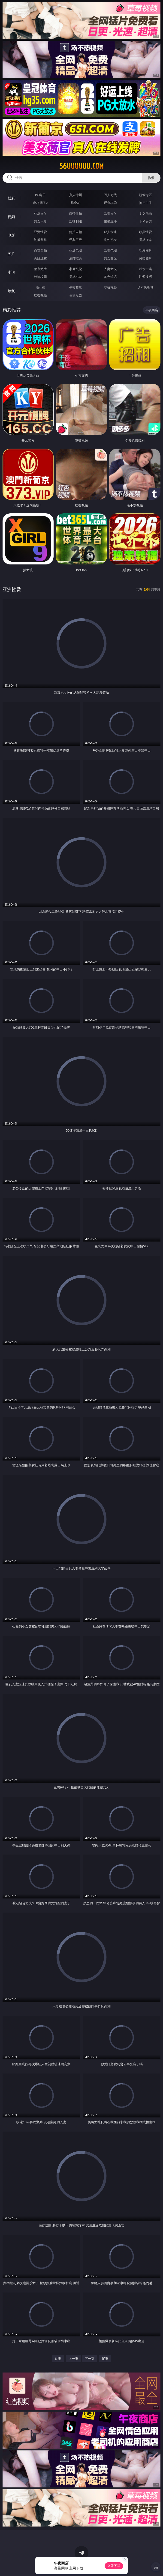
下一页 (89, 2358)
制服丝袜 (40, 239)
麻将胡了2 (40, 202)
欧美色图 (110, 250)
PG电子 (40, 195)
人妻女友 (110, 269)
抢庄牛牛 (145, 202)
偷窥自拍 (40, 250)
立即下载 (113, 2566)
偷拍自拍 (75, 232)
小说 (11, 272)
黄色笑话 (110, 276)
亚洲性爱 (40, 232)
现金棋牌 (110, 202)
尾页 (105, 2358)
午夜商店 (75, 287)
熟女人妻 (40, 221)
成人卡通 (110, 232)
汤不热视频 (145, 287)
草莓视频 (110, 287)
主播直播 (110, 221)
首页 (58, 2358)
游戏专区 (145, 195)
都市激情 (40, 269)
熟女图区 (110, 258)
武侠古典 (145, 269)
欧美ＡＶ (110, 213)
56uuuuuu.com (81, 166)
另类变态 (145, 239)
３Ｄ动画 (145, 213)
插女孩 (40, 287)
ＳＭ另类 (145, 221)
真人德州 (75, 195)
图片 (11, 253)
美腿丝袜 (40, 258)
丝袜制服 (75, 221)
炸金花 (75, 202)
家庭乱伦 (75, 269)
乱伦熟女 (110, 239)
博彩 (11, 198)
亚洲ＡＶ (40, 213)
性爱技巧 (145, 276)
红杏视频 (40, 295)
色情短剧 (75, 295)
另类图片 (145, 258)
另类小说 (75, 276)
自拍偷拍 (75, 213)
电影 (11, 235)
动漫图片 (145, 250)
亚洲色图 (75, 250)
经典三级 (75, 239)
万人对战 (110, 195)
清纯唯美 (75, 258)
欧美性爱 (145, 232)
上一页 (73, 2358)
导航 (11, 290)
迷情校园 (40, 276)
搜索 (151, 178)
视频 (11, 216)
